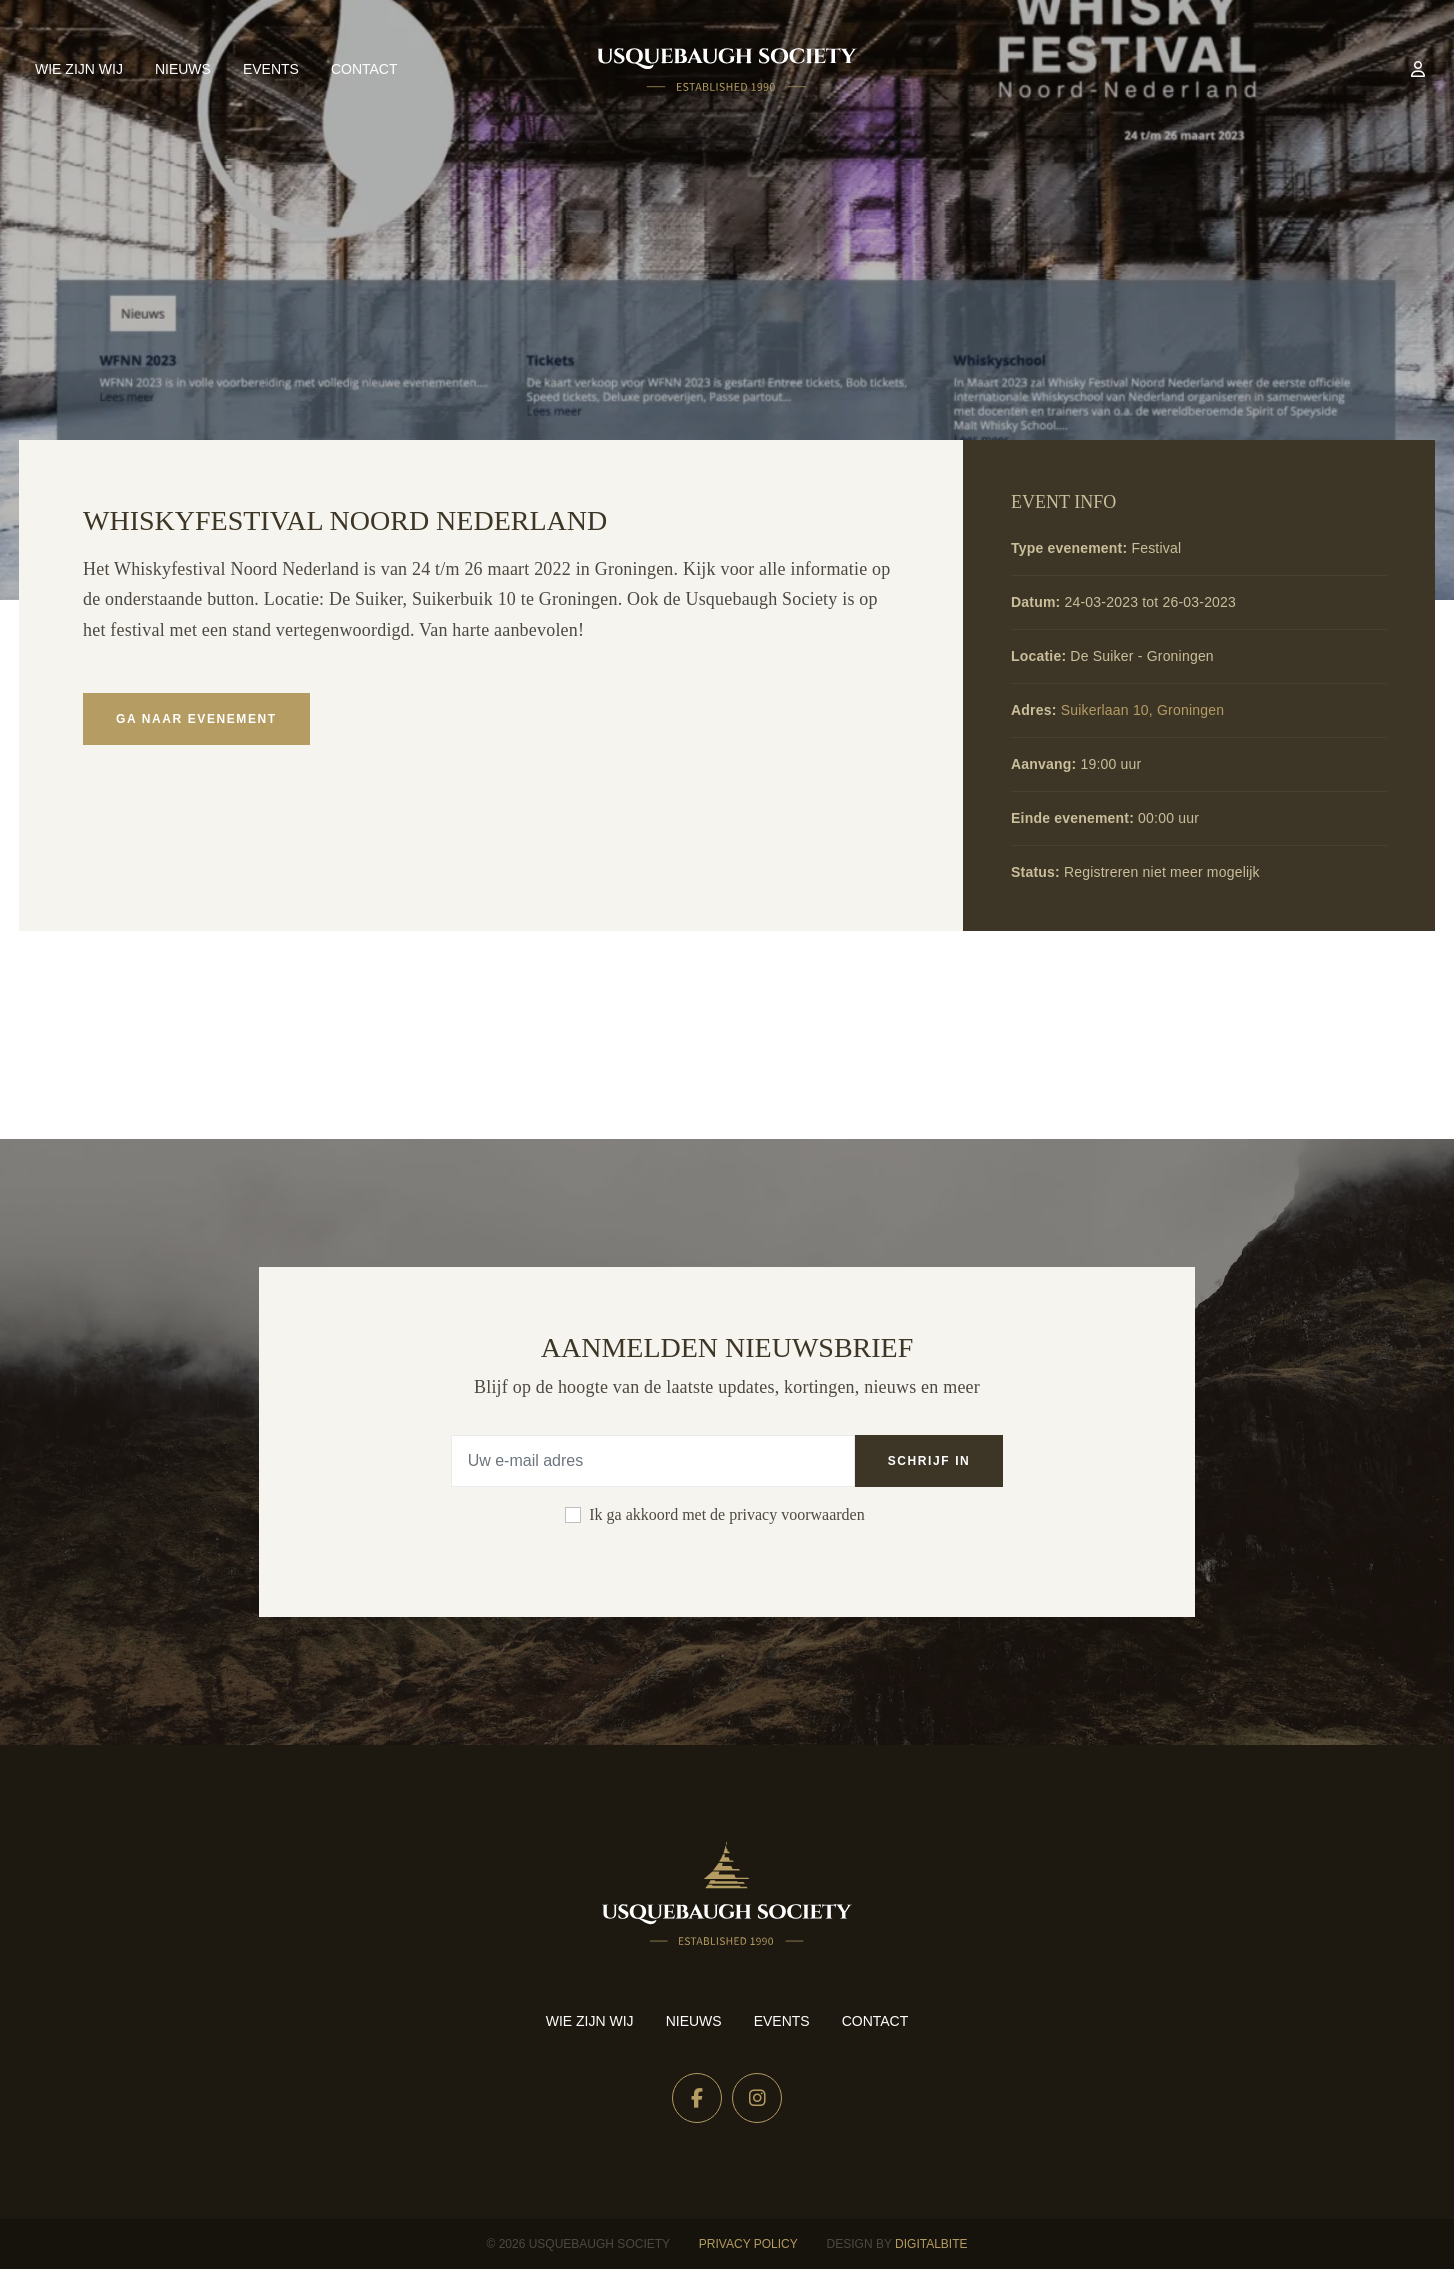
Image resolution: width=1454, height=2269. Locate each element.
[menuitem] (1418, 69)
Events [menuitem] (271, 69)
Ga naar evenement (196, 719)
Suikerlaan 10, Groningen (1143, 710)
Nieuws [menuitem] (183, 69)
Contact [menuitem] (364, 69)
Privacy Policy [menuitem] (748, 2244)
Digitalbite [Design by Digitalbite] (931, 2244)
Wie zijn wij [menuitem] (79, 69)
